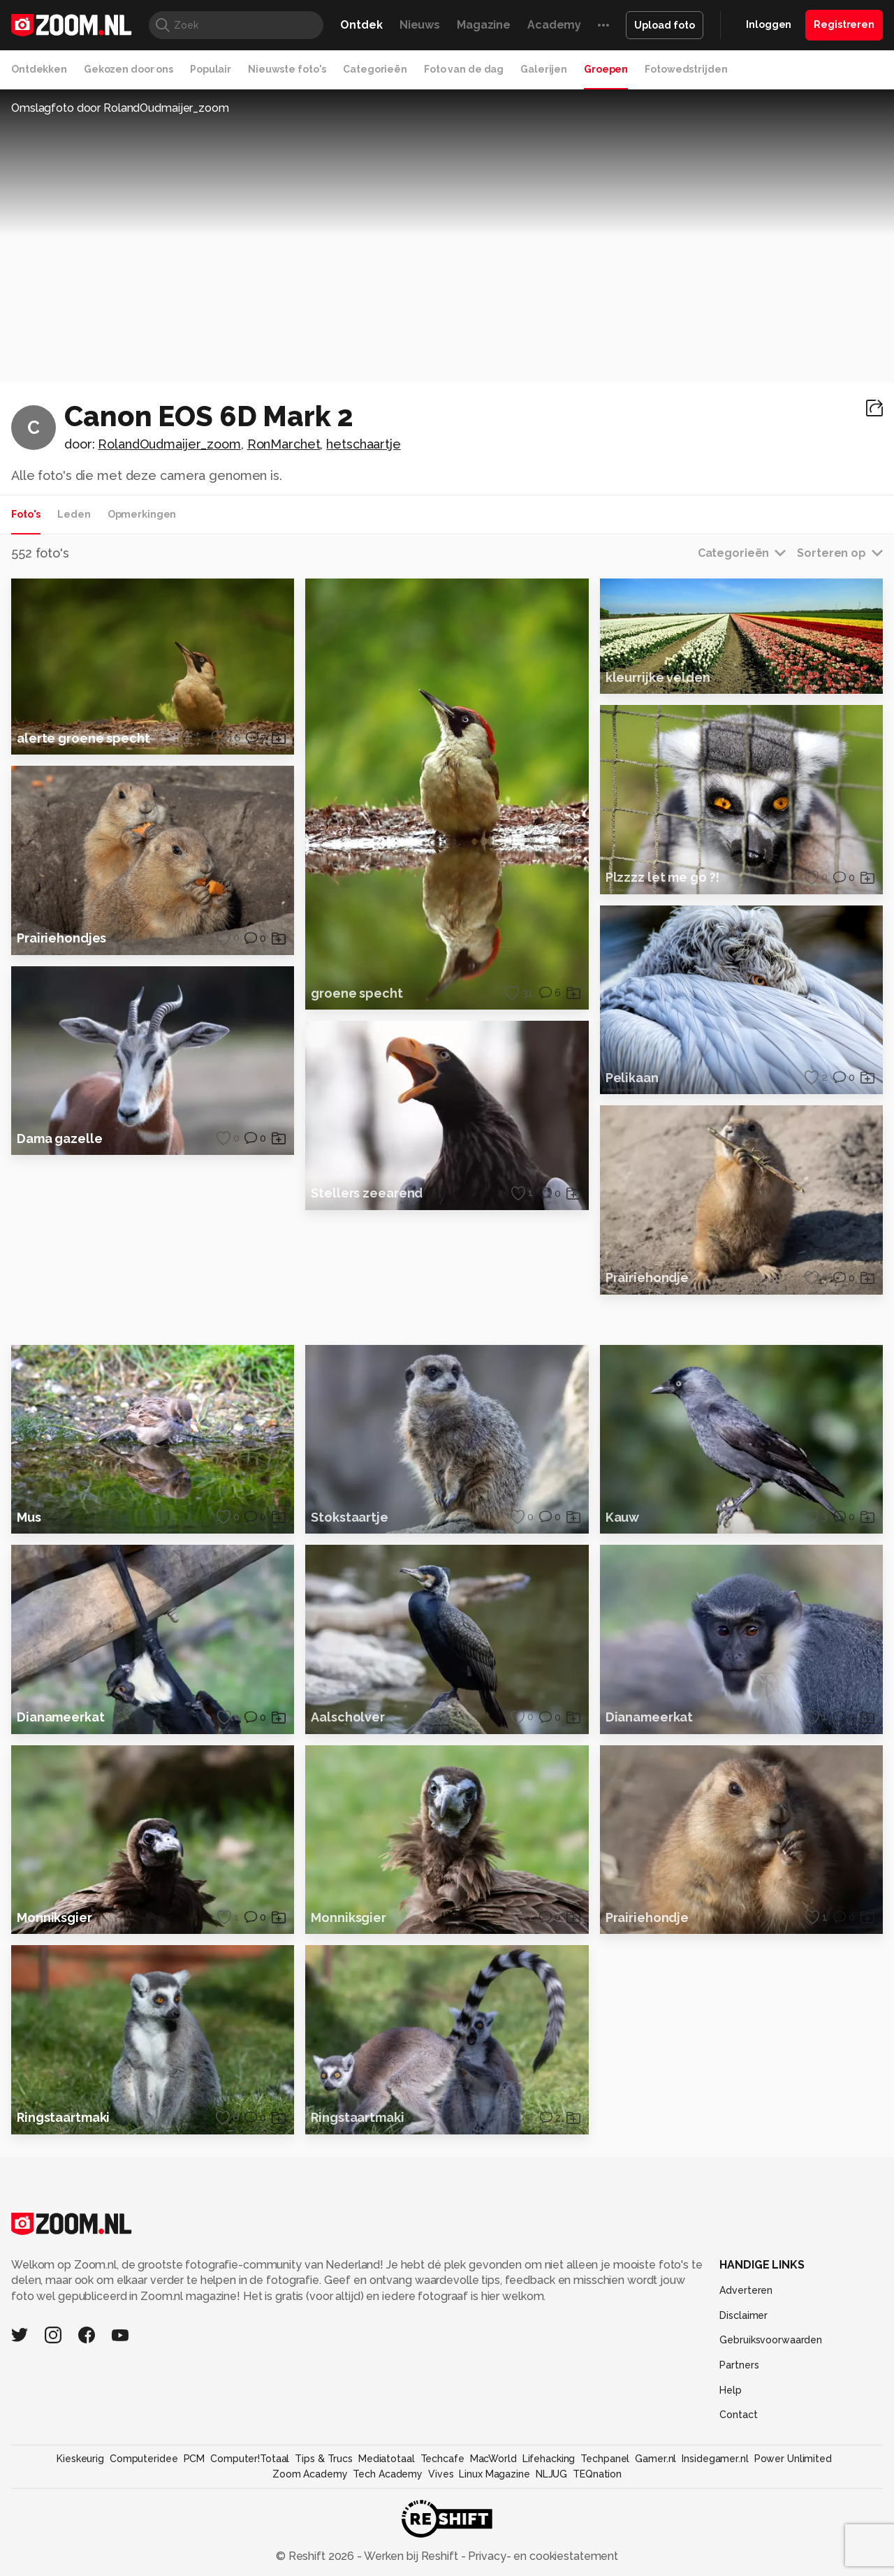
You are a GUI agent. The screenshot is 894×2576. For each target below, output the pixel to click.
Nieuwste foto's (287, 69)
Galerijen (543, 69)
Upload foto (664, 25)
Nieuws (420, 24)
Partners (739, 2471)
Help (730, 2496)
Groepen (606, 69)
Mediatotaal (386, 2564)
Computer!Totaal (249, 2564)
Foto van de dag (464, 69)
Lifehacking (549, 2564)
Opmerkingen (142, 514)
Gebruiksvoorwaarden (770, 2446)
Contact (738, 2520)
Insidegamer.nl (715, 2564)
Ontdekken (39, 69)
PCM (194, 2564)
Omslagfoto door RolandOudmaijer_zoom (120, 108)
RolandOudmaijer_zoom (169, 444)
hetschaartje (363, 444)
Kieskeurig (80, 2564)
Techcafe (442, 2564)
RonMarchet (284, 444)
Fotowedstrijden (686, 69)
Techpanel (604, 2564)
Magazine (484, 24)
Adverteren (745, 2396)
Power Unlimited (793, 2564)
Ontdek (361, 24)
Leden (73, 514)
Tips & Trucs (324, 2564)
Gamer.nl (655, 2564)
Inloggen (768, 24)
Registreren (844, 24)
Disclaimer (743, 2421)
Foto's (26, 514)
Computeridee (144, 2564)
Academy (554, 24)
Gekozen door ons (128, 69)
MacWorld (493, 2564)
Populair (210, 69)
